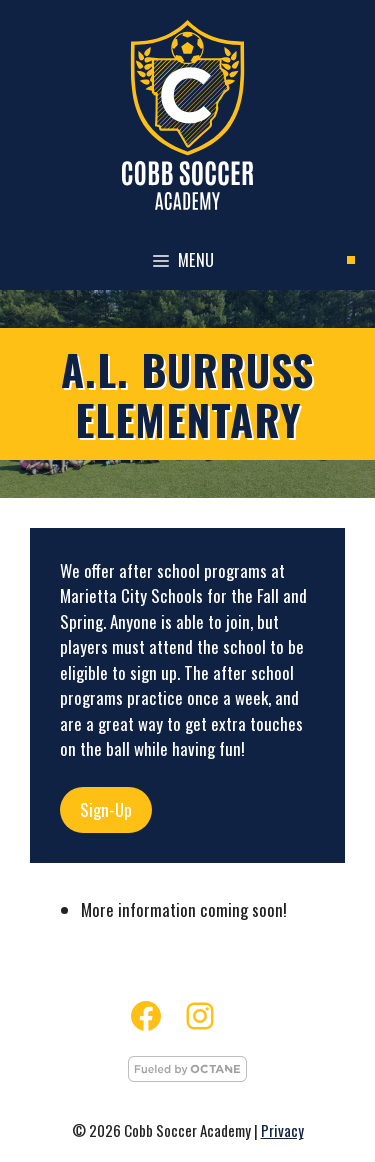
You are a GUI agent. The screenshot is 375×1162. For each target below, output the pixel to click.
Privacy (282, 1130)
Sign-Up (106, 809)
